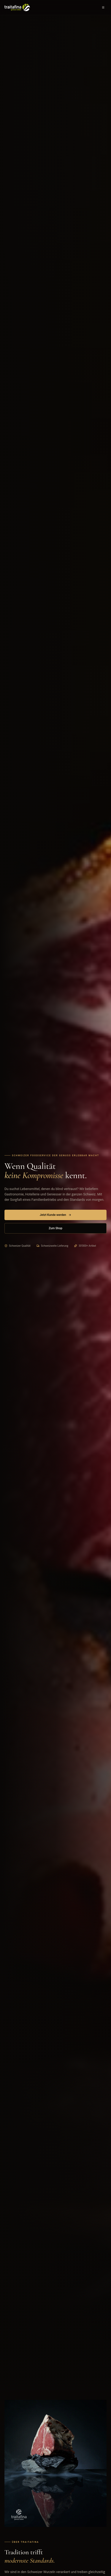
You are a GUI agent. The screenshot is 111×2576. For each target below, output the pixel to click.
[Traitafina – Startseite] (17, 7)
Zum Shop (55, 1228)
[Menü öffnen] (103, 7)
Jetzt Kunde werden (55, 1215)
